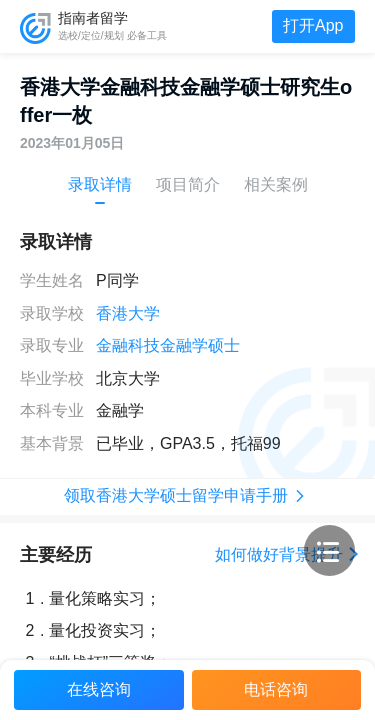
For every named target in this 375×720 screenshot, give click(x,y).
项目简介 (188, 184)
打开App (313, 25)
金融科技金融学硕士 (168, 345)
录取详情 (100, 184)
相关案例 (276, 184)
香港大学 (128, 313)
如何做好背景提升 (285, 554)
